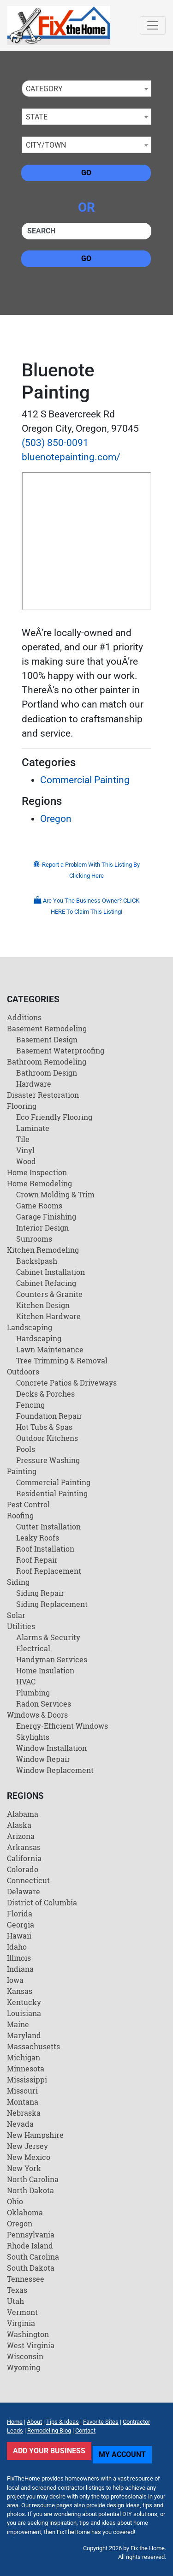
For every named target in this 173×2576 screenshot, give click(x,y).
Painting (21, 1471)
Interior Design (42, 1227)
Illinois (19, 1958)
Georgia (20, 1924)
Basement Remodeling (47, 1028)
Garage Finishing (46, 1216)
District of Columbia (42, 1902)
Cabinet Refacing (46, 1283)
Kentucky (24, 2002)
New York (24, 2168)
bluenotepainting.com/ (71, 457)
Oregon (56, 818)
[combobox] (86, 88)
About (34, 2421)
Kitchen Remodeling (43, 1250)
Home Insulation (45, 1670)
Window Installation (51, 1748)
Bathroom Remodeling (46, 1061)
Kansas (19, 1991)
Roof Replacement (48, 1571)
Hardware (33, 1084)
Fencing (30, 1405)
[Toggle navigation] (153, 25)
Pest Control (28, 1504)
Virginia (21, 2323)
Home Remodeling (39, 1183)
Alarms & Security (48, 1637)
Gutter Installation (48, 1526)
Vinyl (25, 1150)
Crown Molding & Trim (55, 1194)
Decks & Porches (45, 1393)
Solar (16, 1615)
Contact (85, 2430)
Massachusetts (33, 2046)
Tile (23, 1139)
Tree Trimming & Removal (61, 1360)
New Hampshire (35, 2135)
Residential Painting (52, 1493)
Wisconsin (25, 2356)
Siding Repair (40, 1593)
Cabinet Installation (50, 1272)
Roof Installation (45, 1548)
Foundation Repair (49, 1416)
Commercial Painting (85, 779)
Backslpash (36, 1261)
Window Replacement (55, 1770)
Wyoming (23, 2367)
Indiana (20, 1969)
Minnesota (25, 2068)
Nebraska (24, 2113)
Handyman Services (51, 1659)
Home (15, 2421)
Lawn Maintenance (50, 1349)
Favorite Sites (101, 2421)
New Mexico (28, 2157)
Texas (17, 2290)
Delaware (23, 1891)
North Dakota (30, 2190)
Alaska (19, 1825)
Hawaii (19, 1935)
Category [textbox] (44, 88)
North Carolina (33, 2179)
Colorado (22, 1869)
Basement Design (47, 1039)
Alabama (22, 1814)
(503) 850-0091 (55, 442)
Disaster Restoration (43, 1095)
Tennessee (25, 2279)
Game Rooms (39, 1205)
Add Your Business (49, 2450)
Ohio (15, 2201)
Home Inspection (37, 1172)
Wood (26, 1161)
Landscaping (29, 1327)
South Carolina (33, 2256)
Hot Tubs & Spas (44, 1427)
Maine (18, 2024)
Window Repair (43, 1759)
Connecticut (28, 1880)
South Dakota (30, 2268)
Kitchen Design (43, 1305)
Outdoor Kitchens (47, 1438)
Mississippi (27, 2079)
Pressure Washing (48, 1460)
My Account (122, 2454)
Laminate (32, 1128)
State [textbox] (37, 117)
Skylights (32, 1737)
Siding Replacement (52, 1604)
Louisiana (24, 2013)
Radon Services (43, 1703)
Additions (24, 1017)
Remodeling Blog (49, 2430)
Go (86, 172)
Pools (25, 1449)
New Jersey (27, 2146)
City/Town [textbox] (46, 145)
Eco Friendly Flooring (54, 1117)
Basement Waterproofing (60, 1050)
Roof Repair (37, 1560)
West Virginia (30, 2345)
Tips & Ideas (62, 2421)
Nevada (20, 2124)
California (24, 1858)
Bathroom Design (46, 1072)
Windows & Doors (37, 1714)
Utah (15, 2301)
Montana (22, 2101)
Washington (28, 2334)
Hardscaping (38, 1338)
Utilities (21, 1626)
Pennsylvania (30, 2234)
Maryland (24, 2035)
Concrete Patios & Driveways (66, 1382)
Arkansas (24, 1847)
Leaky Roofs (37, 1537)
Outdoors (23, 1371)
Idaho (17, 1946)
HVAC (26, 1681)
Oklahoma (25, 2212)
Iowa (15, 1980)
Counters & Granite (49, 1294)
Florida (19, 1913)
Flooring (21, 1106)
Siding (18, 1582)
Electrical (33, 1648)
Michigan (23, 2057)
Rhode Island (30, 2245)
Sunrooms (34, 1238)
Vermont (22, 2312)
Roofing (20, 1515)
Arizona (21, 1836)
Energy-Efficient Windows (62, 1726)
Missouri (22, 2090)
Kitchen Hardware (48, 1316)
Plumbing (33, 1692)
